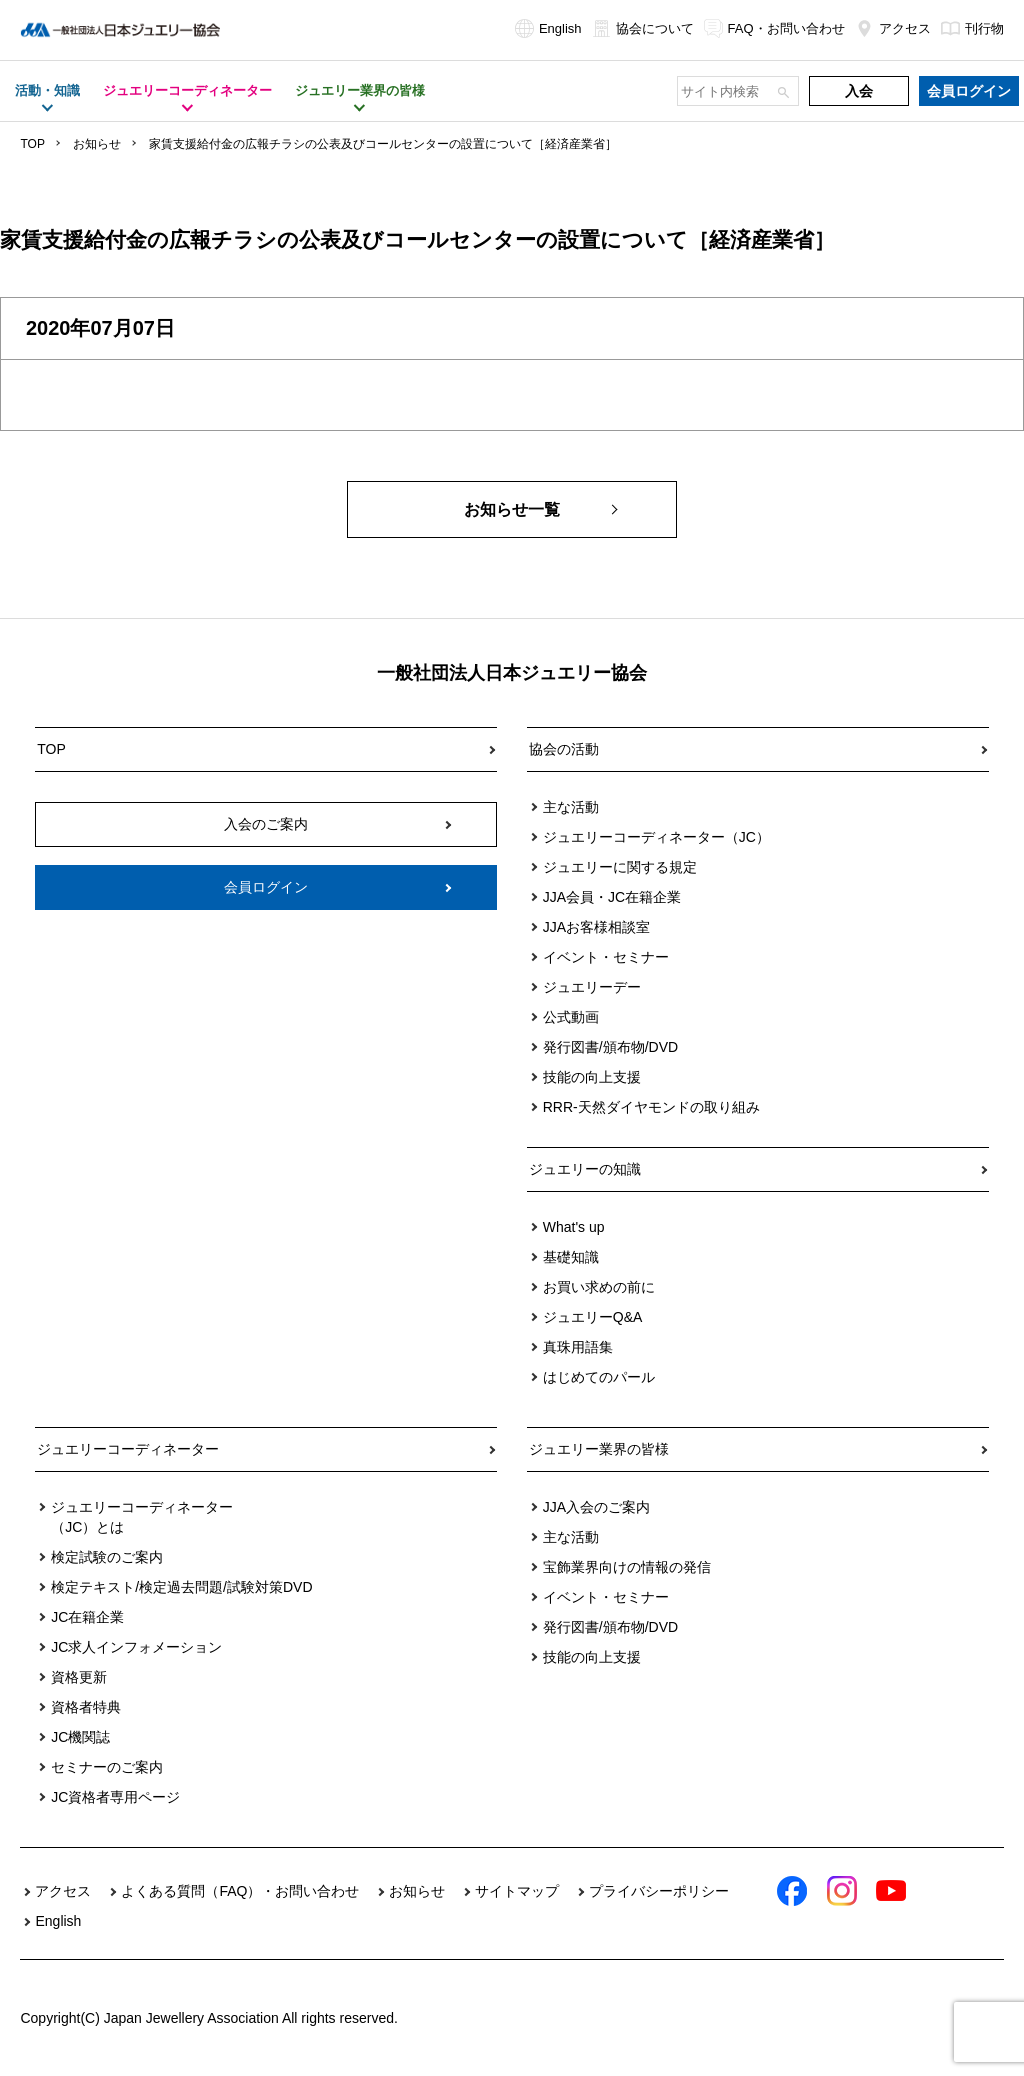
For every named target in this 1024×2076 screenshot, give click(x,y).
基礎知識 (571, 1257)
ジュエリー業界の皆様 (599, 1449)
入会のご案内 (266, 824)
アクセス (893, 28)
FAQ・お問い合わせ (774, 28)
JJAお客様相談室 (596, 927)
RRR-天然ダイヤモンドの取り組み (651, 1107)
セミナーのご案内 (107, 1767)
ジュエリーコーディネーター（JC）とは (142, 1517)
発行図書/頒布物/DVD (610, 1047)
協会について (643, 28)
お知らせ (97, 144)
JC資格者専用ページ (115, 1797)
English (548, 28)
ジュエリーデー (592, 987)
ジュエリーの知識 (585, 1169)
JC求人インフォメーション (136, 1647)
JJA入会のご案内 (596, 1507)
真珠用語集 (578, 1347)
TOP (32, 144)
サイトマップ (517, 1891)
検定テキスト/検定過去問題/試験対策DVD (181, 1587)
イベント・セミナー (606, 957)
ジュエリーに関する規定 (620, 867)
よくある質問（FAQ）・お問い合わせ (240, 1891)
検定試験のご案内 (107, 1557)
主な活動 (571, 807)
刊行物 (972, 28)
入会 (859, 91)
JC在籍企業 (87, 1617)
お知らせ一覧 (512, 509)
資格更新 (79, 1677)
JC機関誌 (80, 1737)
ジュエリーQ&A (593, 1317)
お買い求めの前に (599, 1287)
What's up (574, 1227)
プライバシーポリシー (659, 1891)
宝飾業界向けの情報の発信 (627, 1567)
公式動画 (571, 1017)
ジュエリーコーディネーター (128, 1449)
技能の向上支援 (592, 1077)
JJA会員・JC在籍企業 (612, 897)
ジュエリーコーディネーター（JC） (656, 837)
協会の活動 (564, 749)
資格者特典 (86, 1707)
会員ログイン (969, 91)
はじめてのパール (599, 1377)
